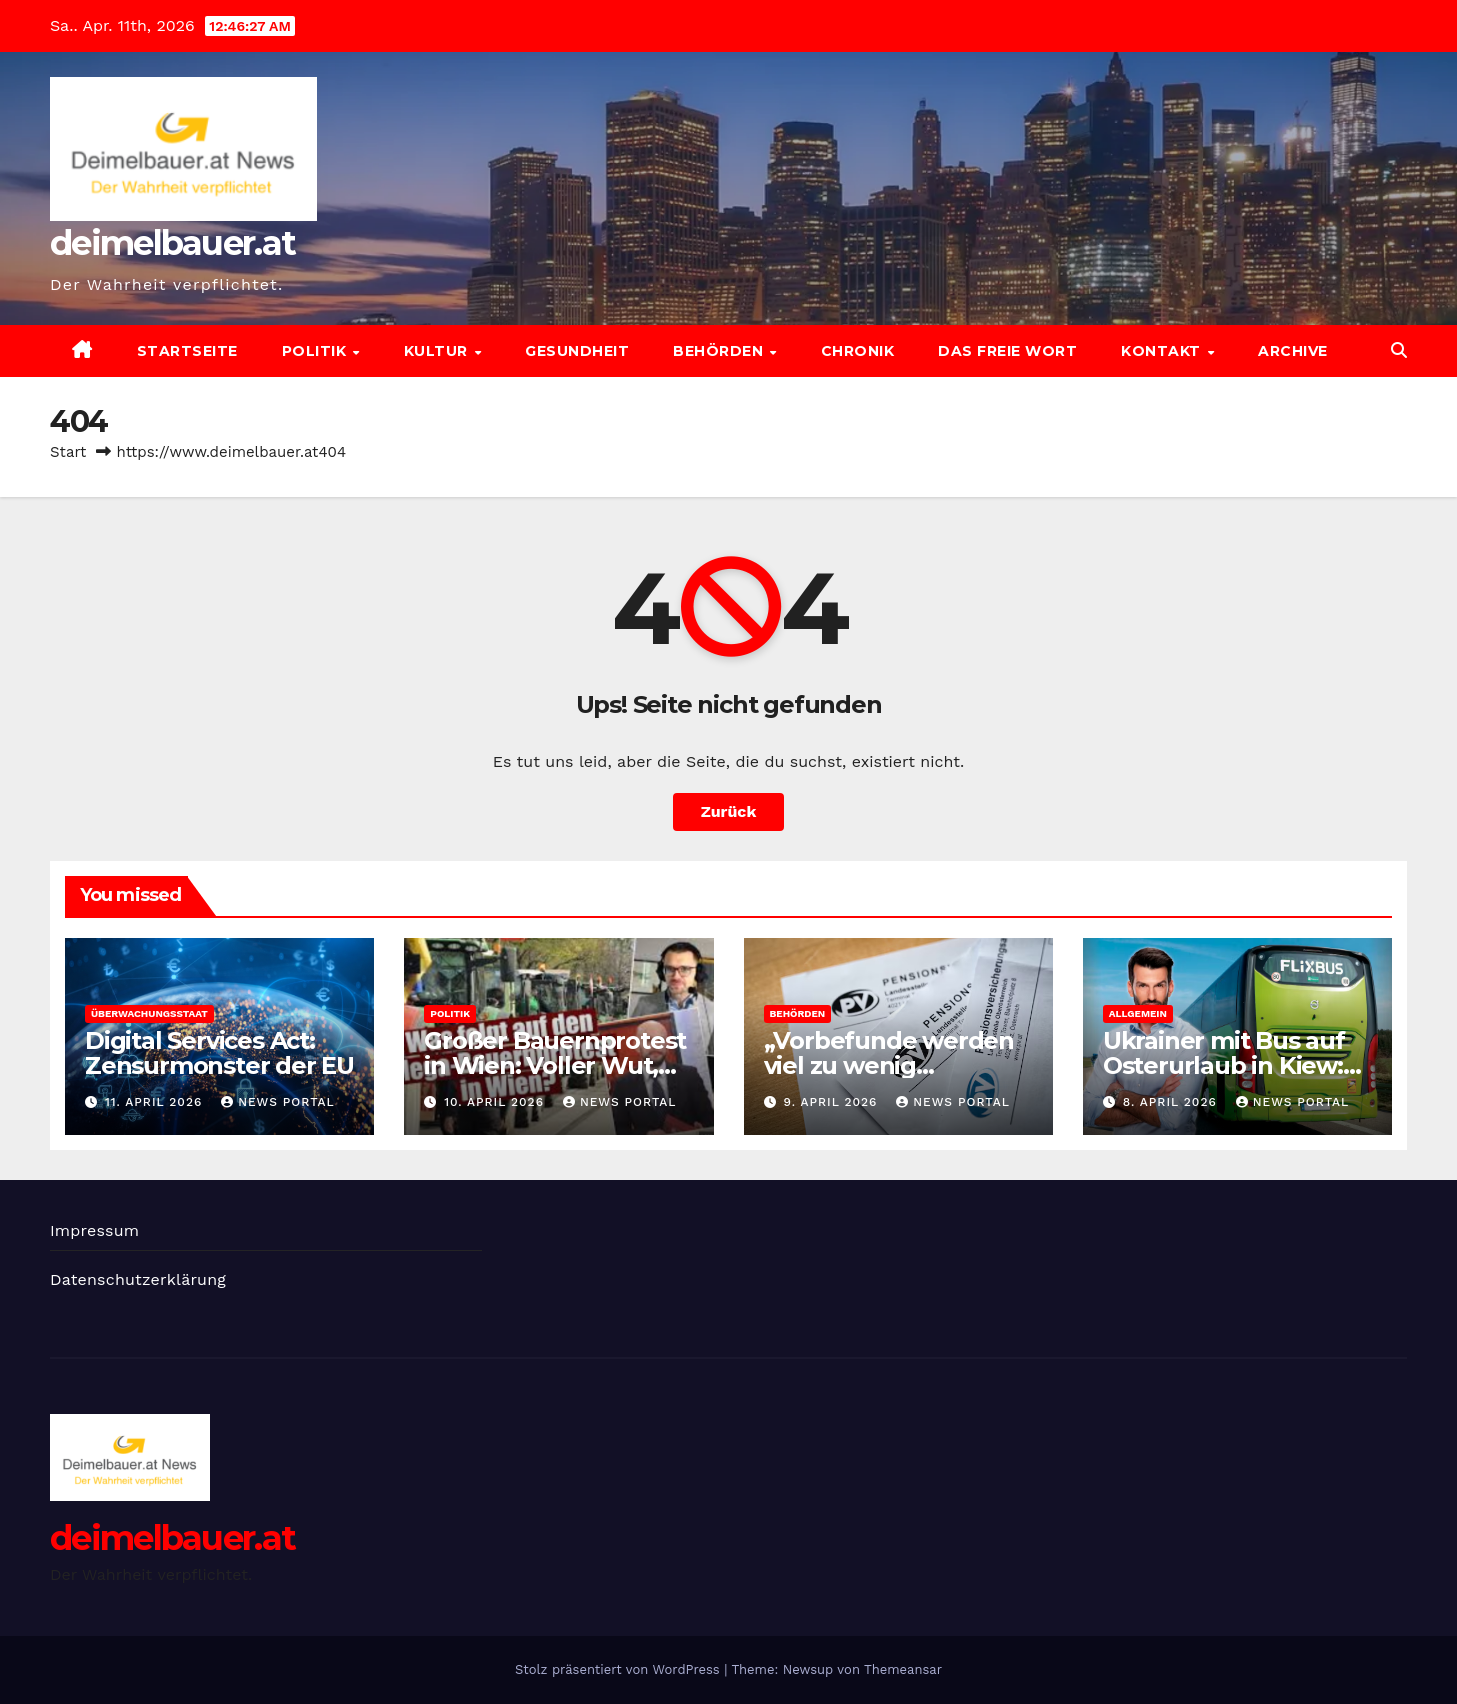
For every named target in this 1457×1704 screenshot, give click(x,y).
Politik (316, 351)
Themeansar (903, 1669)
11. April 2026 (156, 1102)
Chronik (858, 351)
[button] (1399, 350)
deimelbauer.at (172, 243)
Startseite (187, 351)
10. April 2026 (496, 1102)
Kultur (438, 351)
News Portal (278, 1102)
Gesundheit (577, 351)
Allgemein (1138, 1013)
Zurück (729, 811)
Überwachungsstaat (149, 1013)
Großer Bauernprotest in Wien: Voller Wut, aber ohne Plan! (555, 1065)
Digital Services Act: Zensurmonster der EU (219, 1053)
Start (68, 452)
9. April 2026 (832, 1102)
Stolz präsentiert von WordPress (619, 1669)
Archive (1293, 351)
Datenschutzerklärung (138, 1279)
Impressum (94, 1230)
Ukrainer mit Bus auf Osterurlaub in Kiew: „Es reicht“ (1224, 1065)
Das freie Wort (1007, 351)
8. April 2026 (1172, 1102)
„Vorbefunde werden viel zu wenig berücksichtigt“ (889, 1065)
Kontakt (1163, 351)
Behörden (720, 351)
